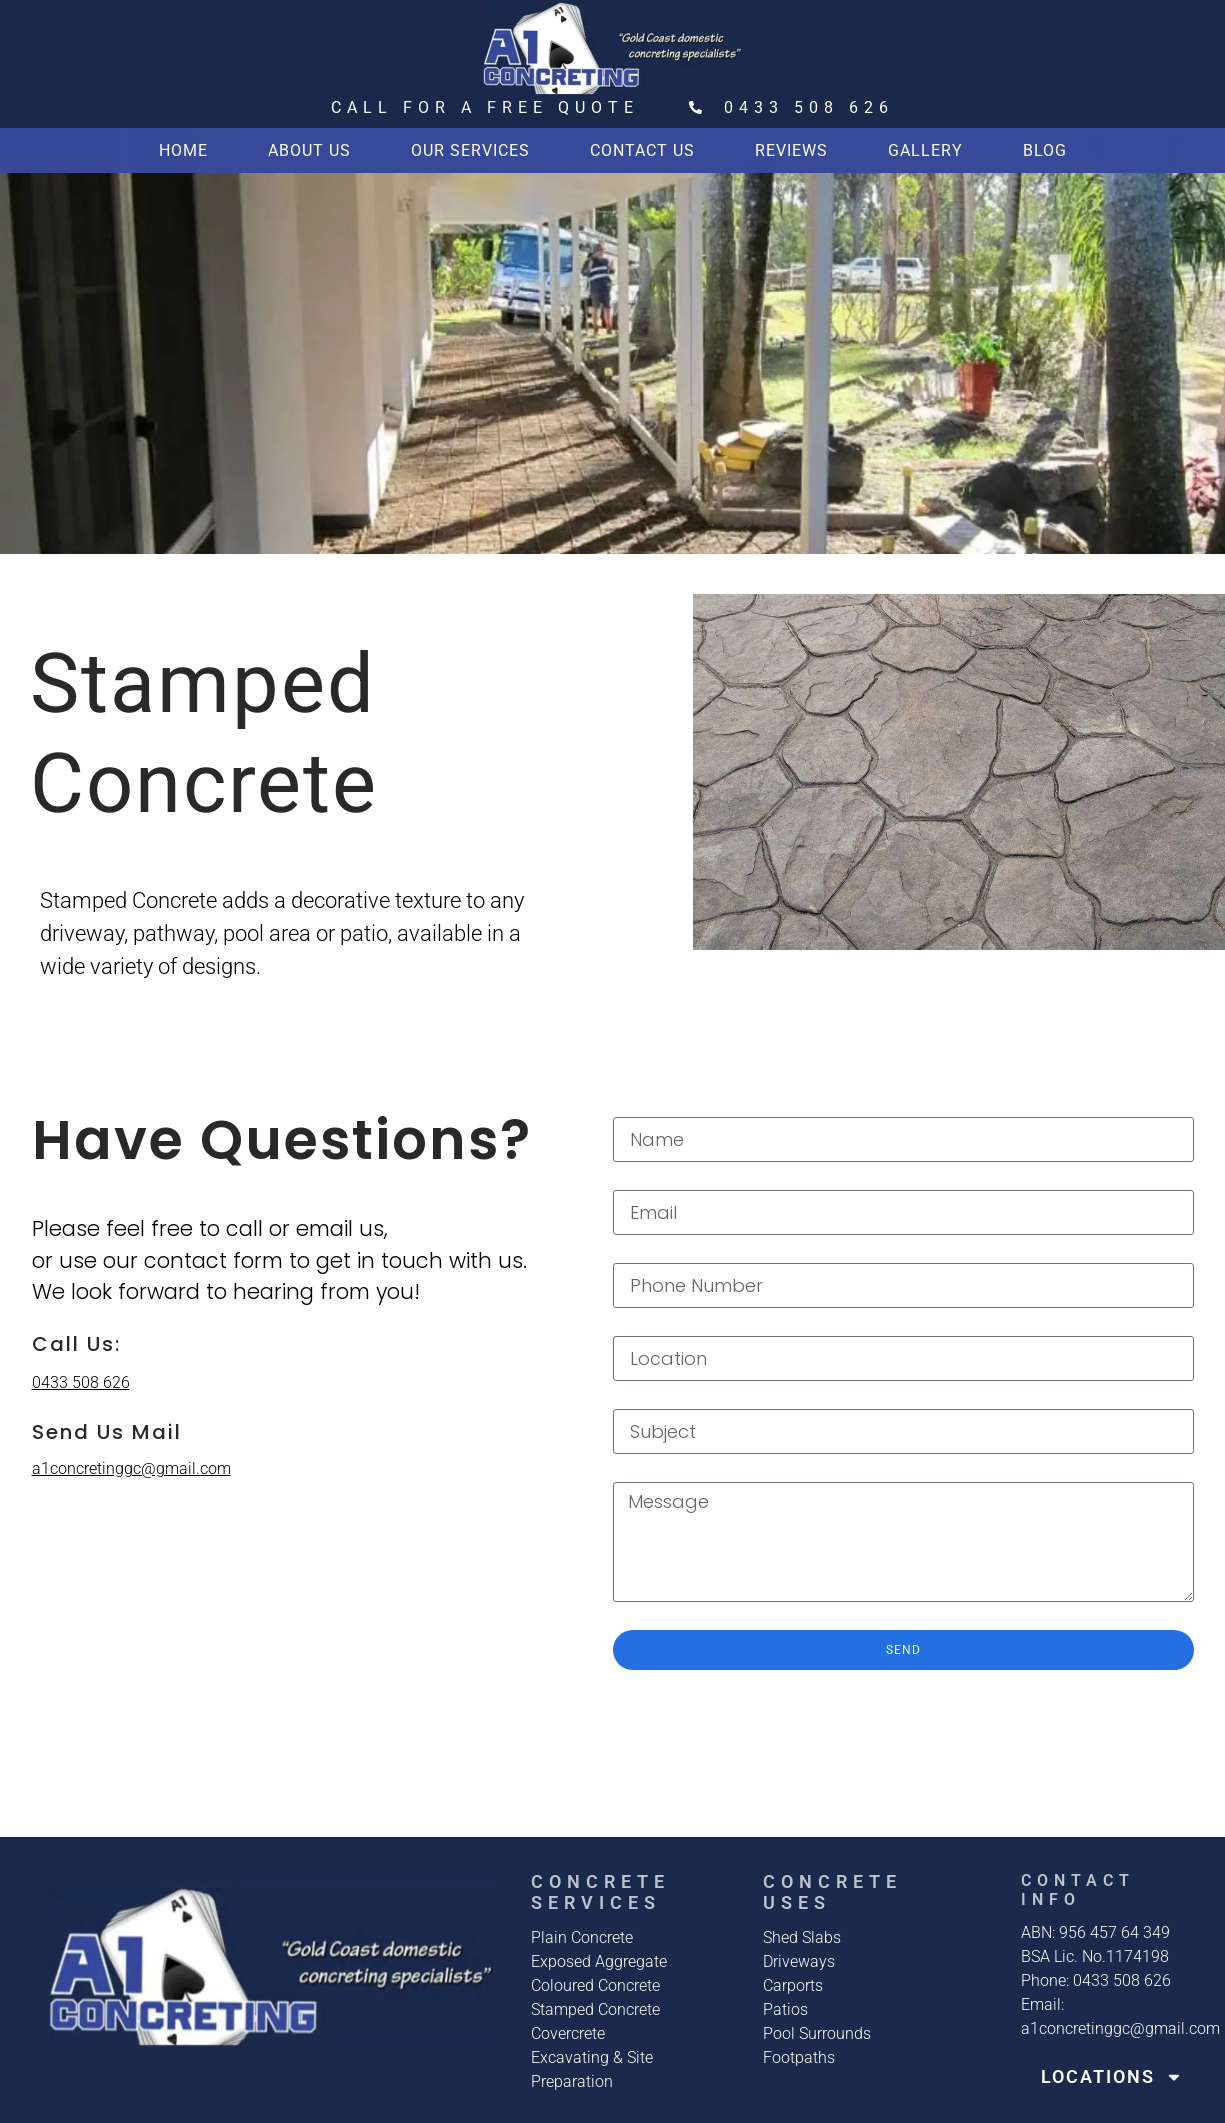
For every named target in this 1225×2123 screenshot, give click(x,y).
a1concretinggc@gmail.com (131, 1468)
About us (309, 150)
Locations (1112, 2077)
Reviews (791, 150)
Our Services (470, 150)
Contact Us (642, 150)
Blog (1045, 150)
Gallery (925, 150)
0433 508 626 (81, 1382)
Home (183, 150)
